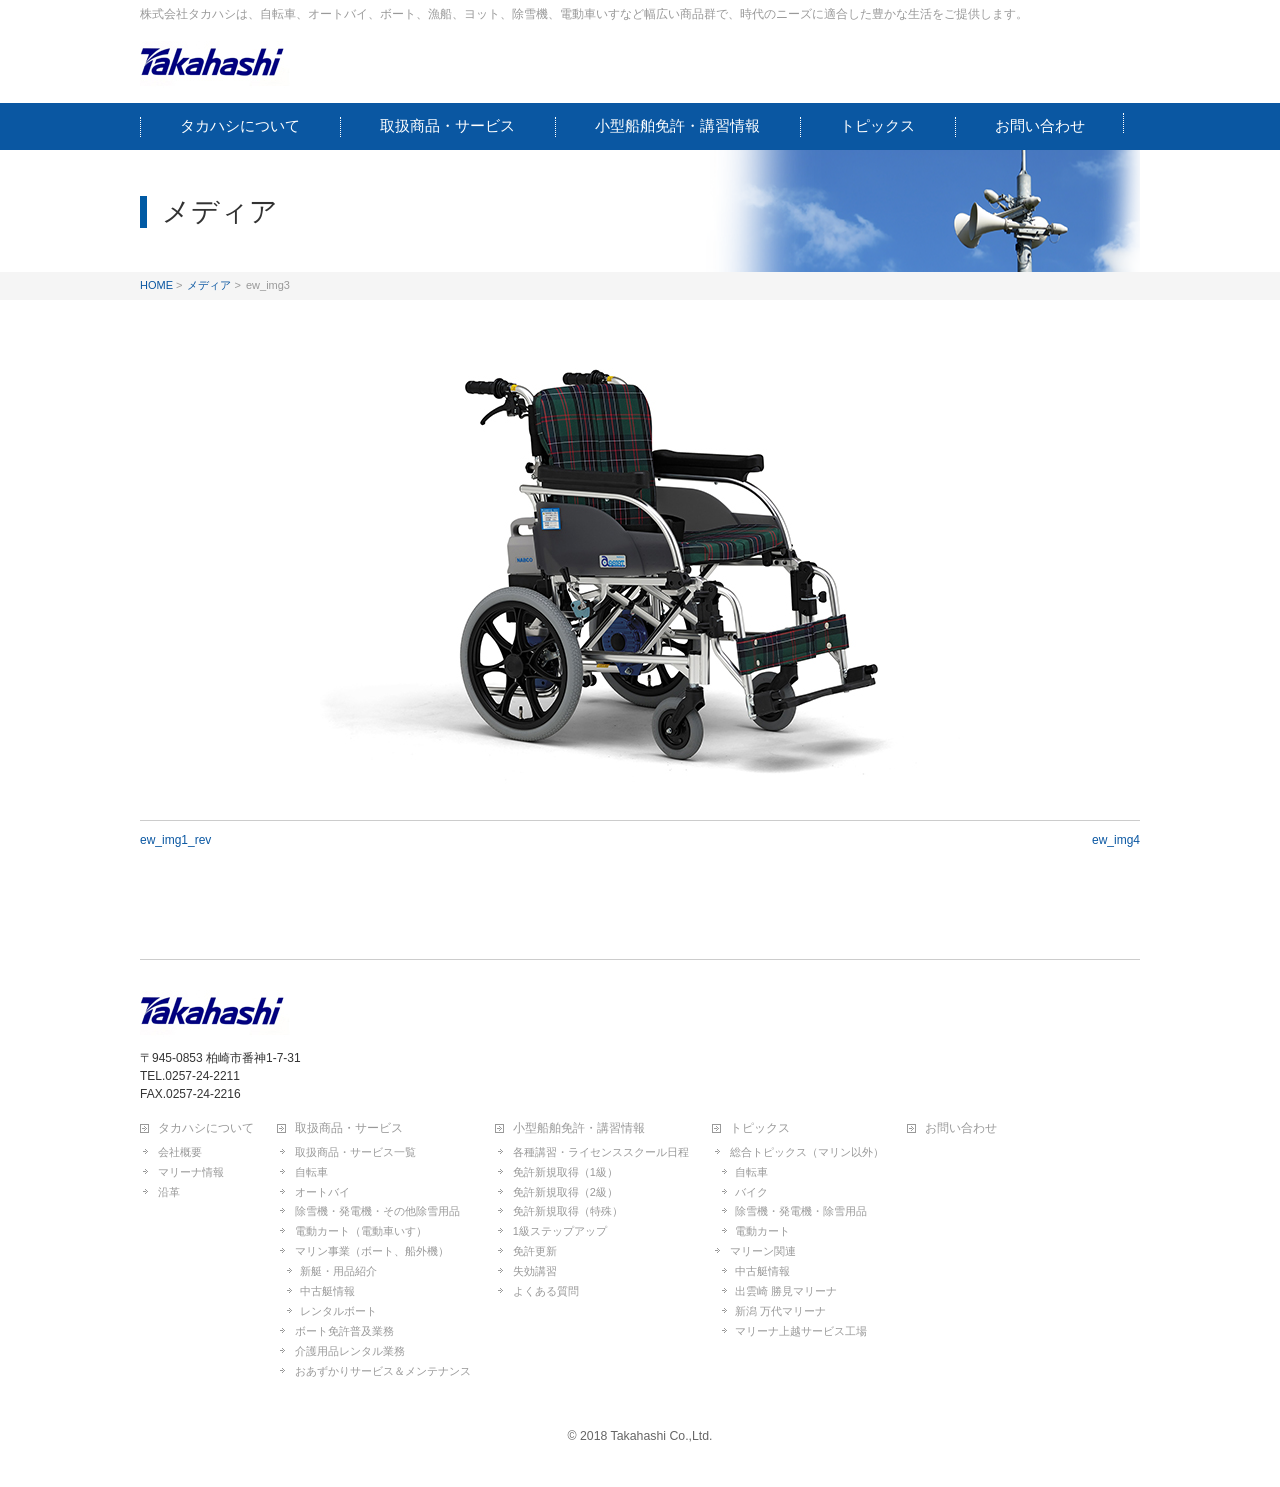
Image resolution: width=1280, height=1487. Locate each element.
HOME (156, 285)
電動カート (762, 1231)
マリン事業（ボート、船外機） (372, 1251)
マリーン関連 (763, 1251)
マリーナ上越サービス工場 (801, 1331)
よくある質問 (546, 1291)
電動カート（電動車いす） (361, 1231)
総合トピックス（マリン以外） (807, 1152)
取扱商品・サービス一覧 (355, 1152)
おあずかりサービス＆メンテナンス (383, 1371)
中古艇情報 (327, 1291)
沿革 (169, 1192)
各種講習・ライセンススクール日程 (601, 1152)
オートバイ (322, 1192)
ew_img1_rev (175, 840)
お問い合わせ (961, 1128)
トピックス (760, 1128)
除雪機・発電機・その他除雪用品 (377, 1211)
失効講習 (535, 1271)
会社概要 (180, 1152)
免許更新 (535, 1251)
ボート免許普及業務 (344, 1331)
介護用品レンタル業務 (350, 1351)
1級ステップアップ (560, 1231)
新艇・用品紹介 (338, 1271)
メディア (209, 285)
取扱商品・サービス (349, 1128)
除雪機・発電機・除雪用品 (801, 1211)
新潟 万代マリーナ (780, 1311)
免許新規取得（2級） (565, 1192)
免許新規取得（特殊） (568, 1211)
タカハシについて (206, 1128)
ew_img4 (1116, 840)
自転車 (311, 1172)
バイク (751, 1192)
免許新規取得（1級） (565, 1172)
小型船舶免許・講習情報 (579, 1128)
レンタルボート (338, 1311)
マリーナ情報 (191, 1172)
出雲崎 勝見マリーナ (786, 1291)
